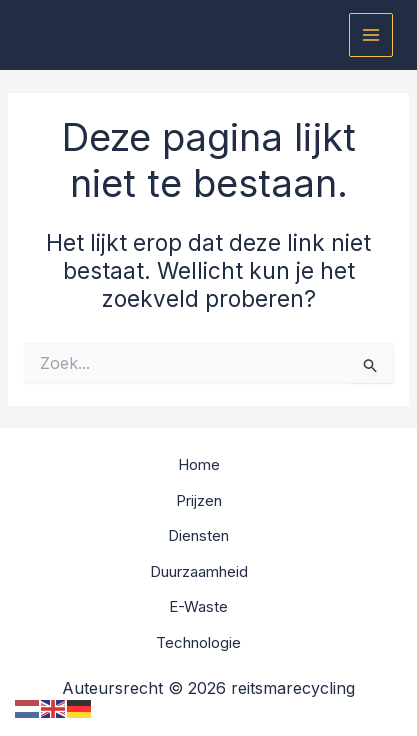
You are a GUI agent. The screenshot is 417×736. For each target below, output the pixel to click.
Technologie (198, 642)
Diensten (198, 535)
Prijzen (199, 500)
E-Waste (198, 606)
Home (199, 464)
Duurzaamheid (199, 571)
